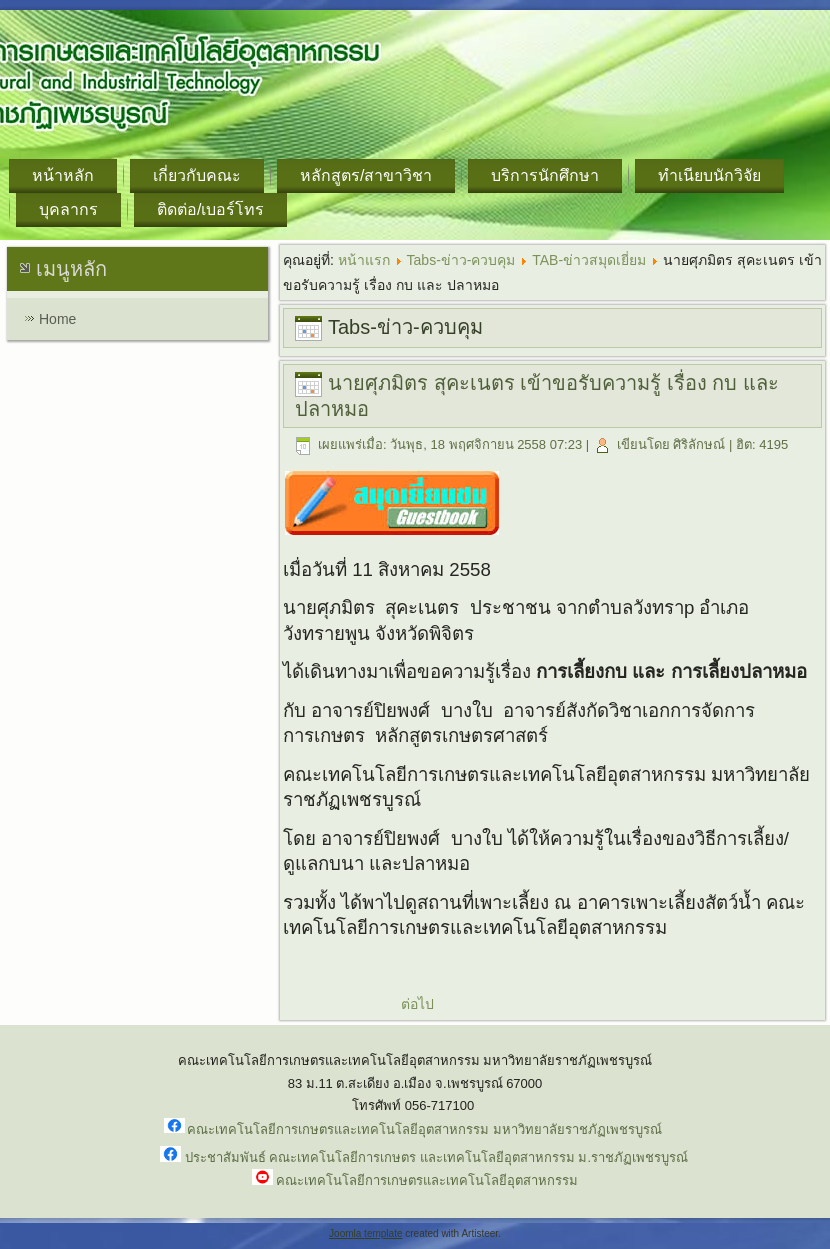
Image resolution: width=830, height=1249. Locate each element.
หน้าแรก (364, 260)
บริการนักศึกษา (545, 175)
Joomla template (365, 1233)
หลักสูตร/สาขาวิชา (366, 175)
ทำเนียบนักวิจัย (709, 175)
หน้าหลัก (63, 175)
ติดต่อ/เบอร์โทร (210, 209)
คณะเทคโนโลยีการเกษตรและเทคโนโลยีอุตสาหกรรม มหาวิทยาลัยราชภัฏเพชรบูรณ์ (424, 1129)
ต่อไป (417, 1004)
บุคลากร (68, 209)
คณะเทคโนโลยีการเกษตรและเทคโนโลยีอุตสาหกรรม (427, 1180)
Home (57, 319)
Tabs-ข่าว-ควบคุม (461, 260)
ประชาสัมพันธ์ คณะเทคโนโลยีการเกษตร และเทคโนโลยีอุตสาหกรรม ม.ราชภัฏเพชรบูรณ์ (436, 1157)
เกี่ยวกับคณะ (197, 175)
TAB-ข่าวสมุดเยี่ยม (589, 260)
